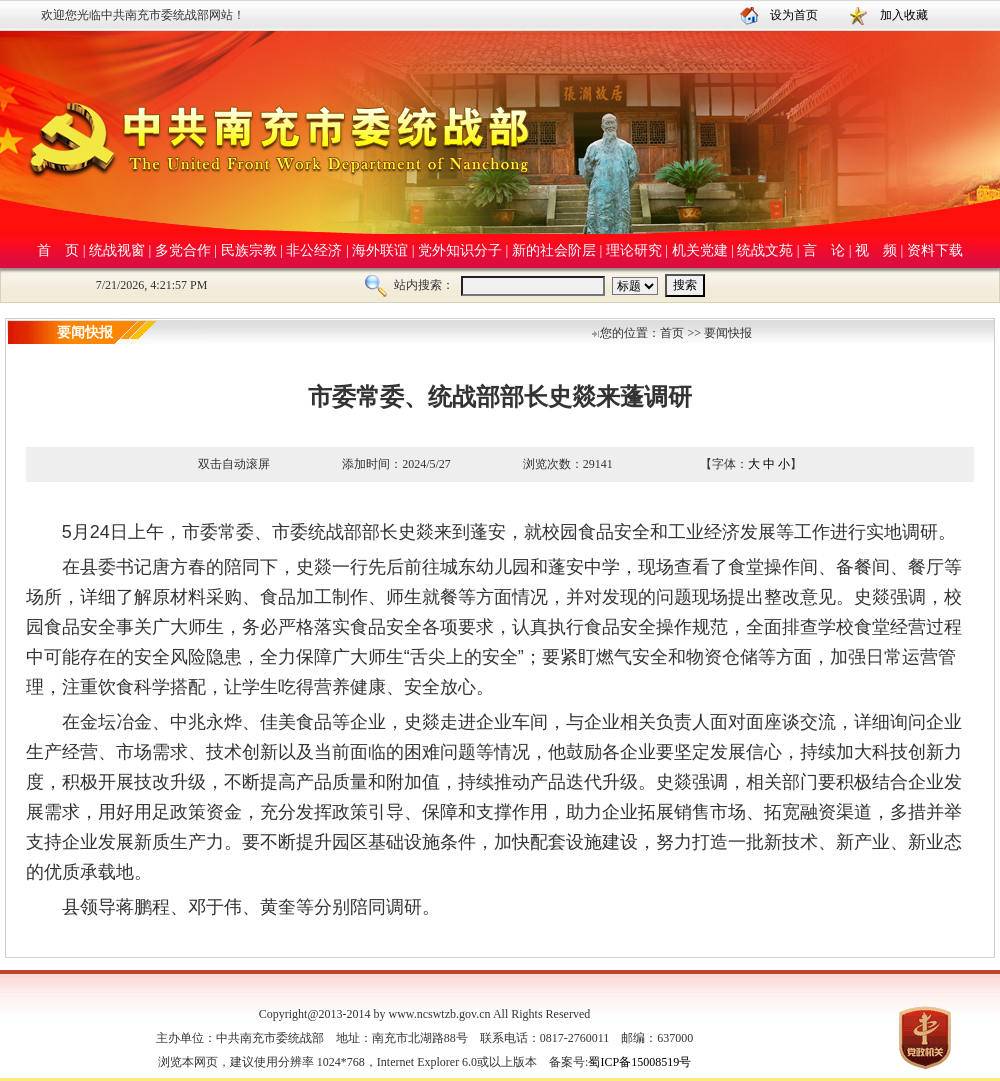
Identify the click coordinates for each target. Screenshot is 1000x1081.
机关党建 (700, 250)
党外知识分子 (460, 250)
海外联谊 (380, 250)
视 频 (876, 250)
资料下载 (935, 250)
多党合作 (183, 250)
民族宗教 (249, 250)
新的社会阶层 (554, 250)
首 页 (58, 250)
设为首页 (794, 15)
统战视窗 (117, 250)
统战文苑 (765, 250)
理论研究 (634, 250)
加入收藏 (904, 15)
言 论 (824, 250)
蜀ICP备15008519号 (639, 1062)
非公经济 (314, 250)
